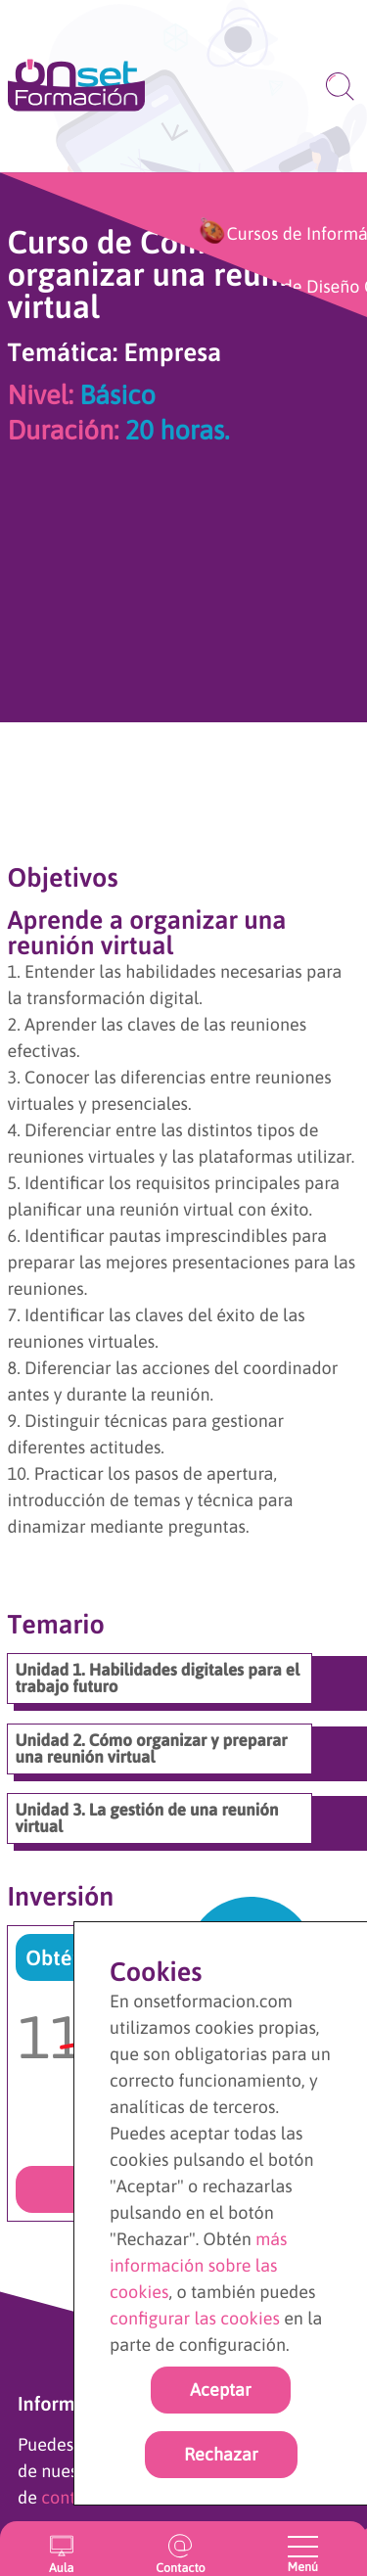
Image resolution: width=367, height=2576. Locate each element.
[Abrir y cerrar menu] (303, 2546)
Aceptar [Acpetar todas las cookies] (221, 2389)
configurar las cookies (195, 2318)
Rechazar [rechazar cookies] (221, 2454)
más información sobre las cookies (199, 2265)
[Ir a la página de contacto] (181, 2548)
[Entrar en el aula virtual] (61, 2548)
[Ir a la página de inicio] (76, 86)
